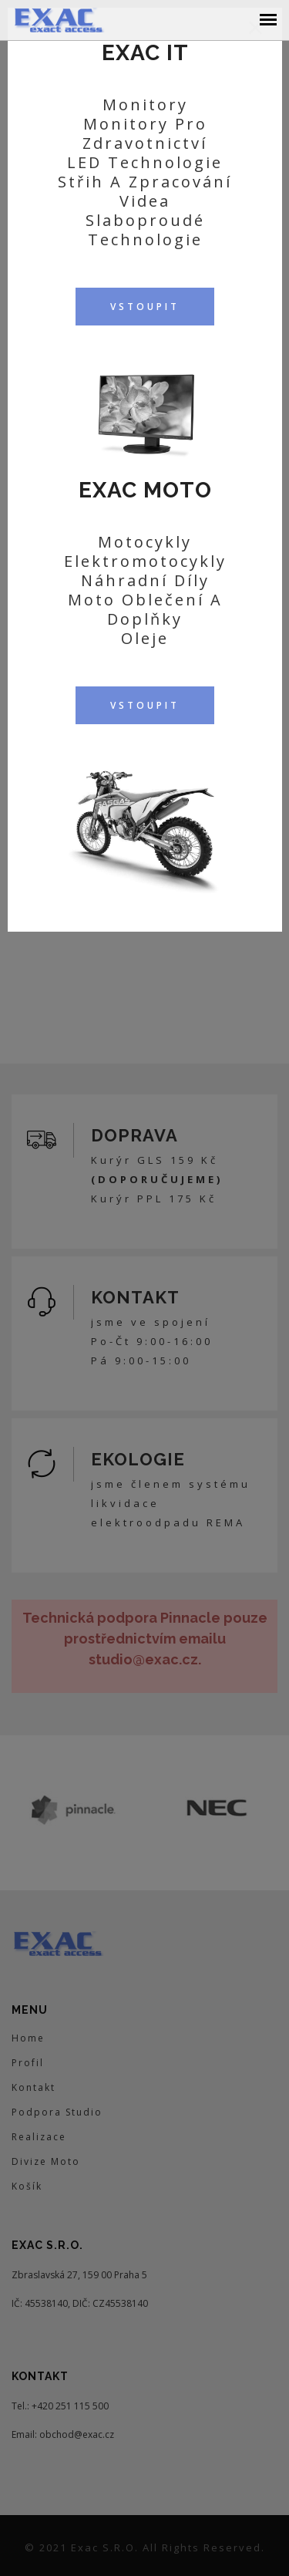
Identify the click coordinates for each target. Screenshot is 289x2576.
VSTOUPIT (145, 306)
